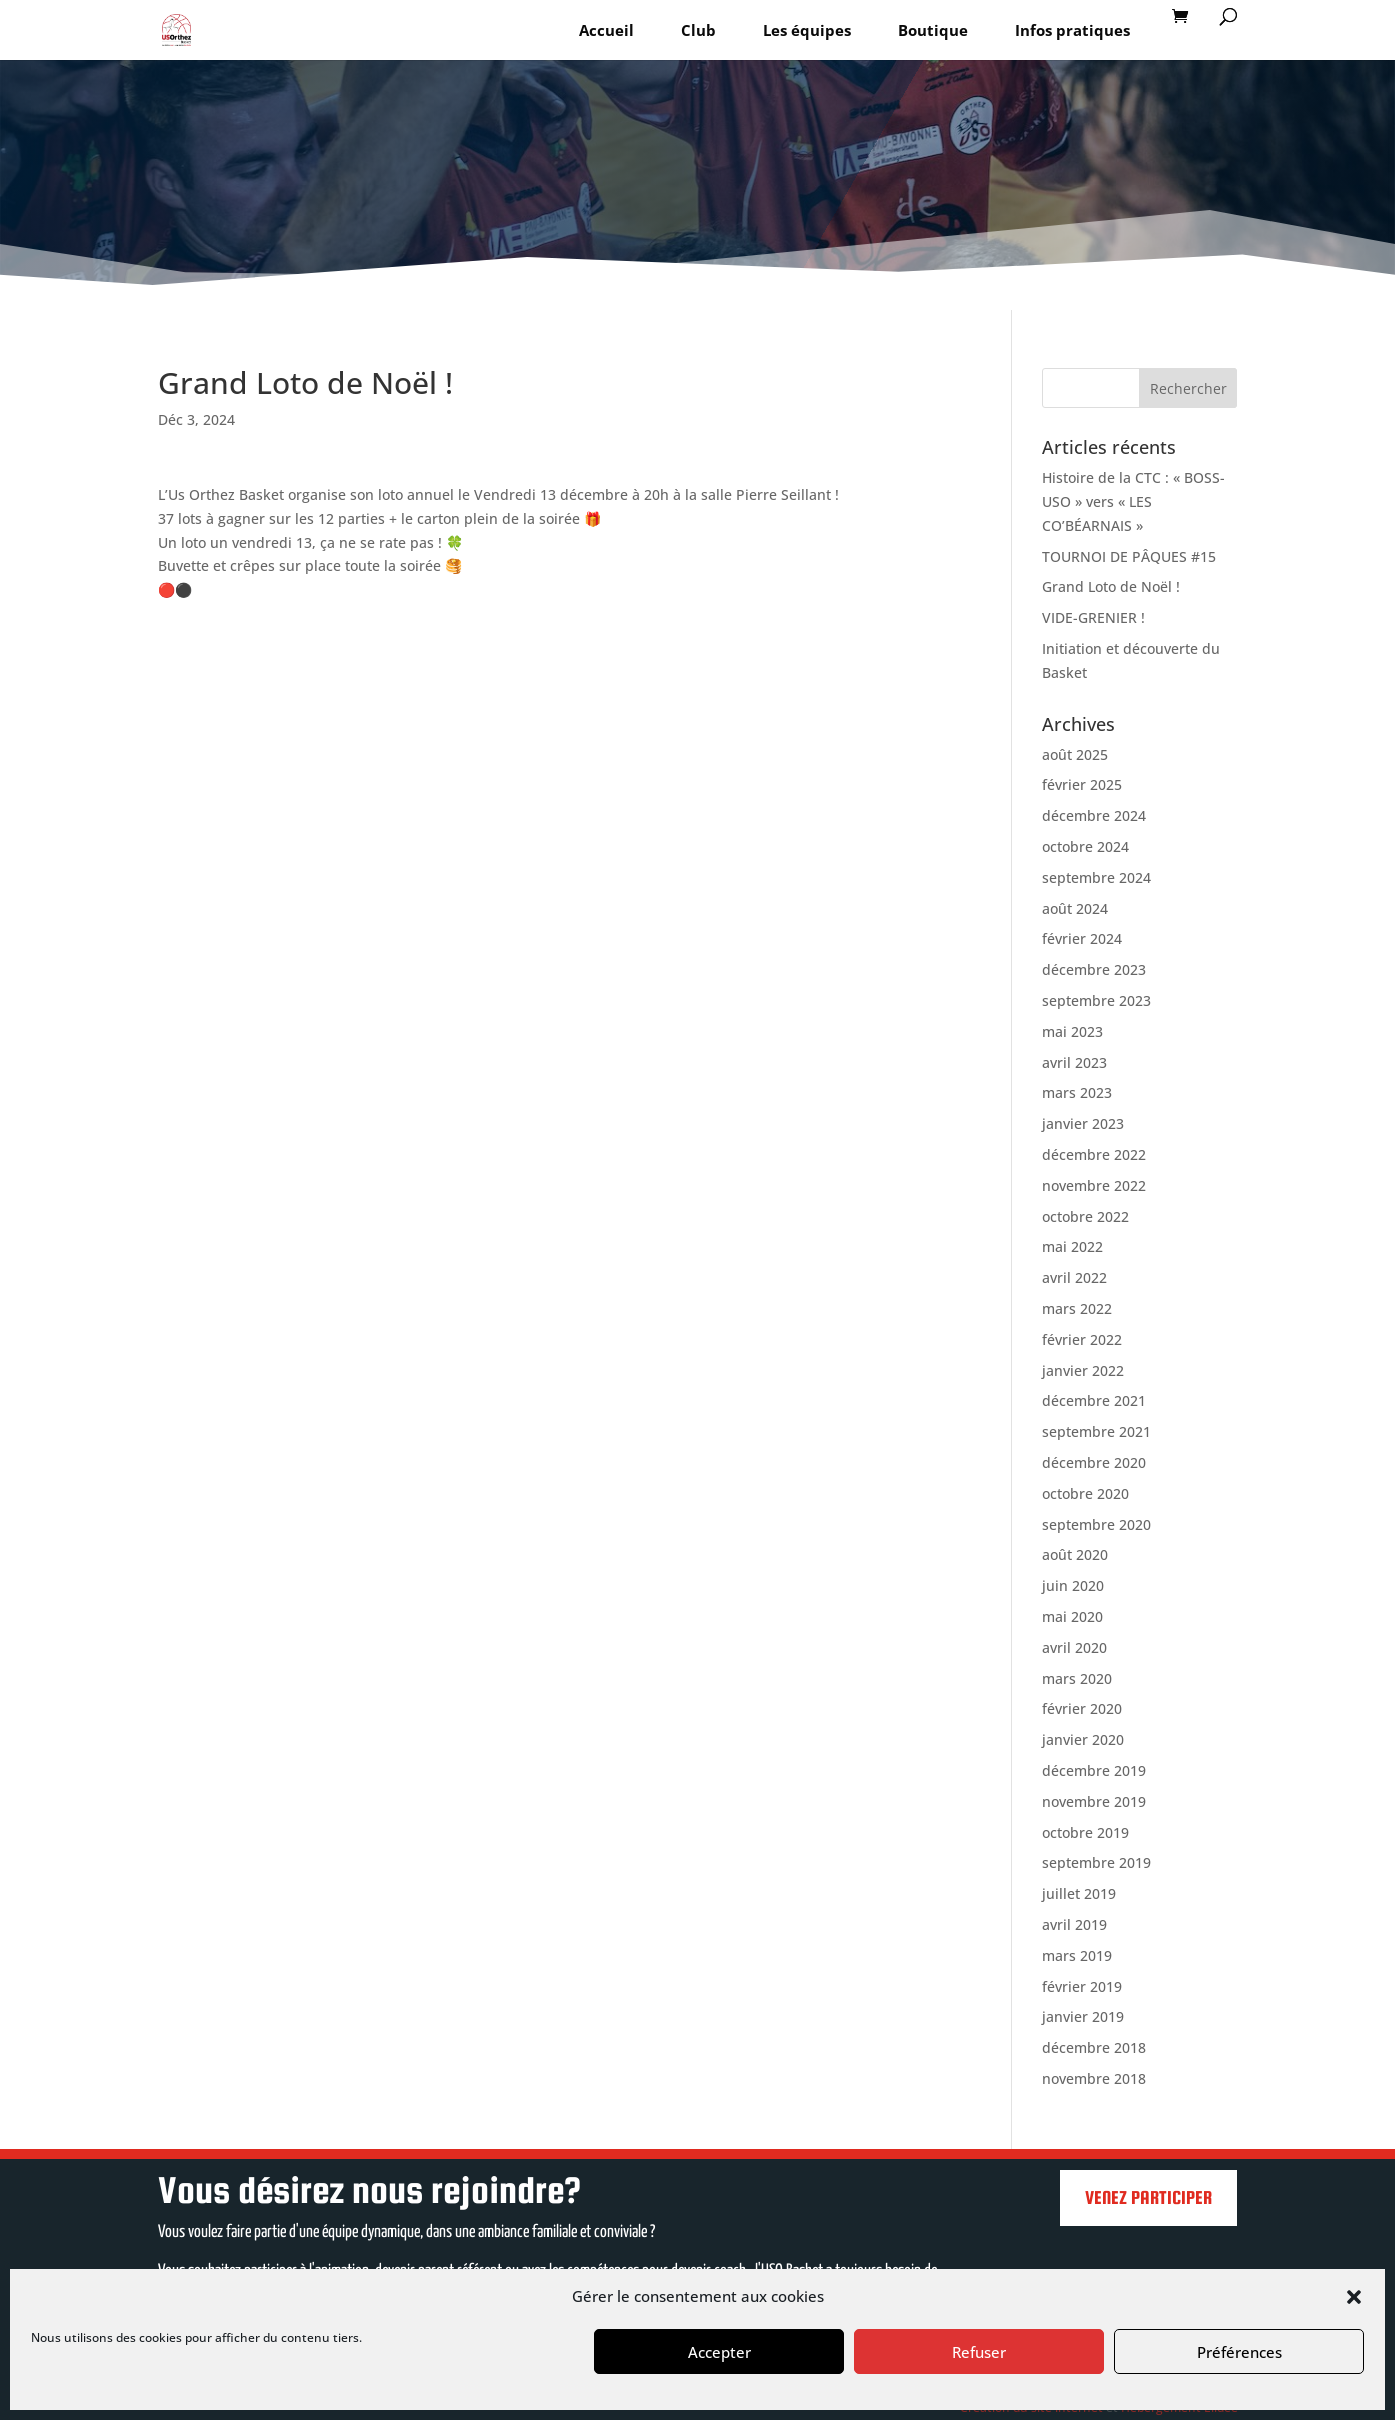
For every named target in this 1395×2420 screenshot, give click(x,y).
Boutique (933, 30)
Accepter (719, 2352)
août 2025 (1075, 754)
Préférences (1239, 2352)
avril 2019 (1074, 1924)
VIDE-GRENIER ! (1093, 617)
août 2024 (1075, 908)
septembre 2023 (1096, 1000)
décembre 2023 (1094, 969)
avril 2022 (1074, 1277)
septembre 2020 (1096, 1524)
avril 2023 (1074, 1062)
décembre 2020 (1094, 1462)
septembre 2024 (1096, 877)
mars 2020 (1077, 1678)
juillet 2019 (1079, 1893)
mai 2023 (1072, 1031)
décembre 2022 (1094, 1154)
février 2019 (1082, 1986)
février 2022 (1082, 1339)
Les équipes (807, 30)
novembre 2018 (1094, 2078)
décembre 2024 (1094, 815)
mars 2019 (1077, 1955)
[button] (1354, 2297)
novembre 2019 (1094, 1801)
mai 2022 (1072, 1246)
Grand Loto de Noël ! (1111, 586)
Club (698, 30)
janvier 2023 (1083, 1123)
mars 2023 (1077, 1092)
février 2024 (1082, 938)
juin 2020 (1073, 1585)
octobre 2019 (1085, 1832)
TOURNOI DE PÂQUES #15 (1129, 556)
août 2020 (1075, 1554)
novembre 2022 (1094, 1185)
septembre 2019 (1096, 1862)
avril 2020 (1074, 1647)
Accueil (606, 30)
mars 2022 (1077, 1308)
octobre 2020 (1085, 1493)
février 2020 (1082, 1708)
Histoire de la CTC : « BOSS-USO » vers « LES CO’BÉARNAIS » (1133, 501)
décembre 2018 (1094, 2047)
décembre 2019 (1094, 1770)
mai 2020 (1072, 1616)
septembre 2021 (1096, 1431)
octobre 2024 (1085, 846)
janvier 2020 (1083, 1739)
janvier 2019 (1083, 2016)
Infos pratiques (1072, 30)
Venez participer (1148, 2197)
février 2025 (1082, 784)
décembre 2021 (1094, 1400)
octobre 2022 (1085, 1216)
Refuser (979, 2352)
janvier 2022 (1083, 1370)
